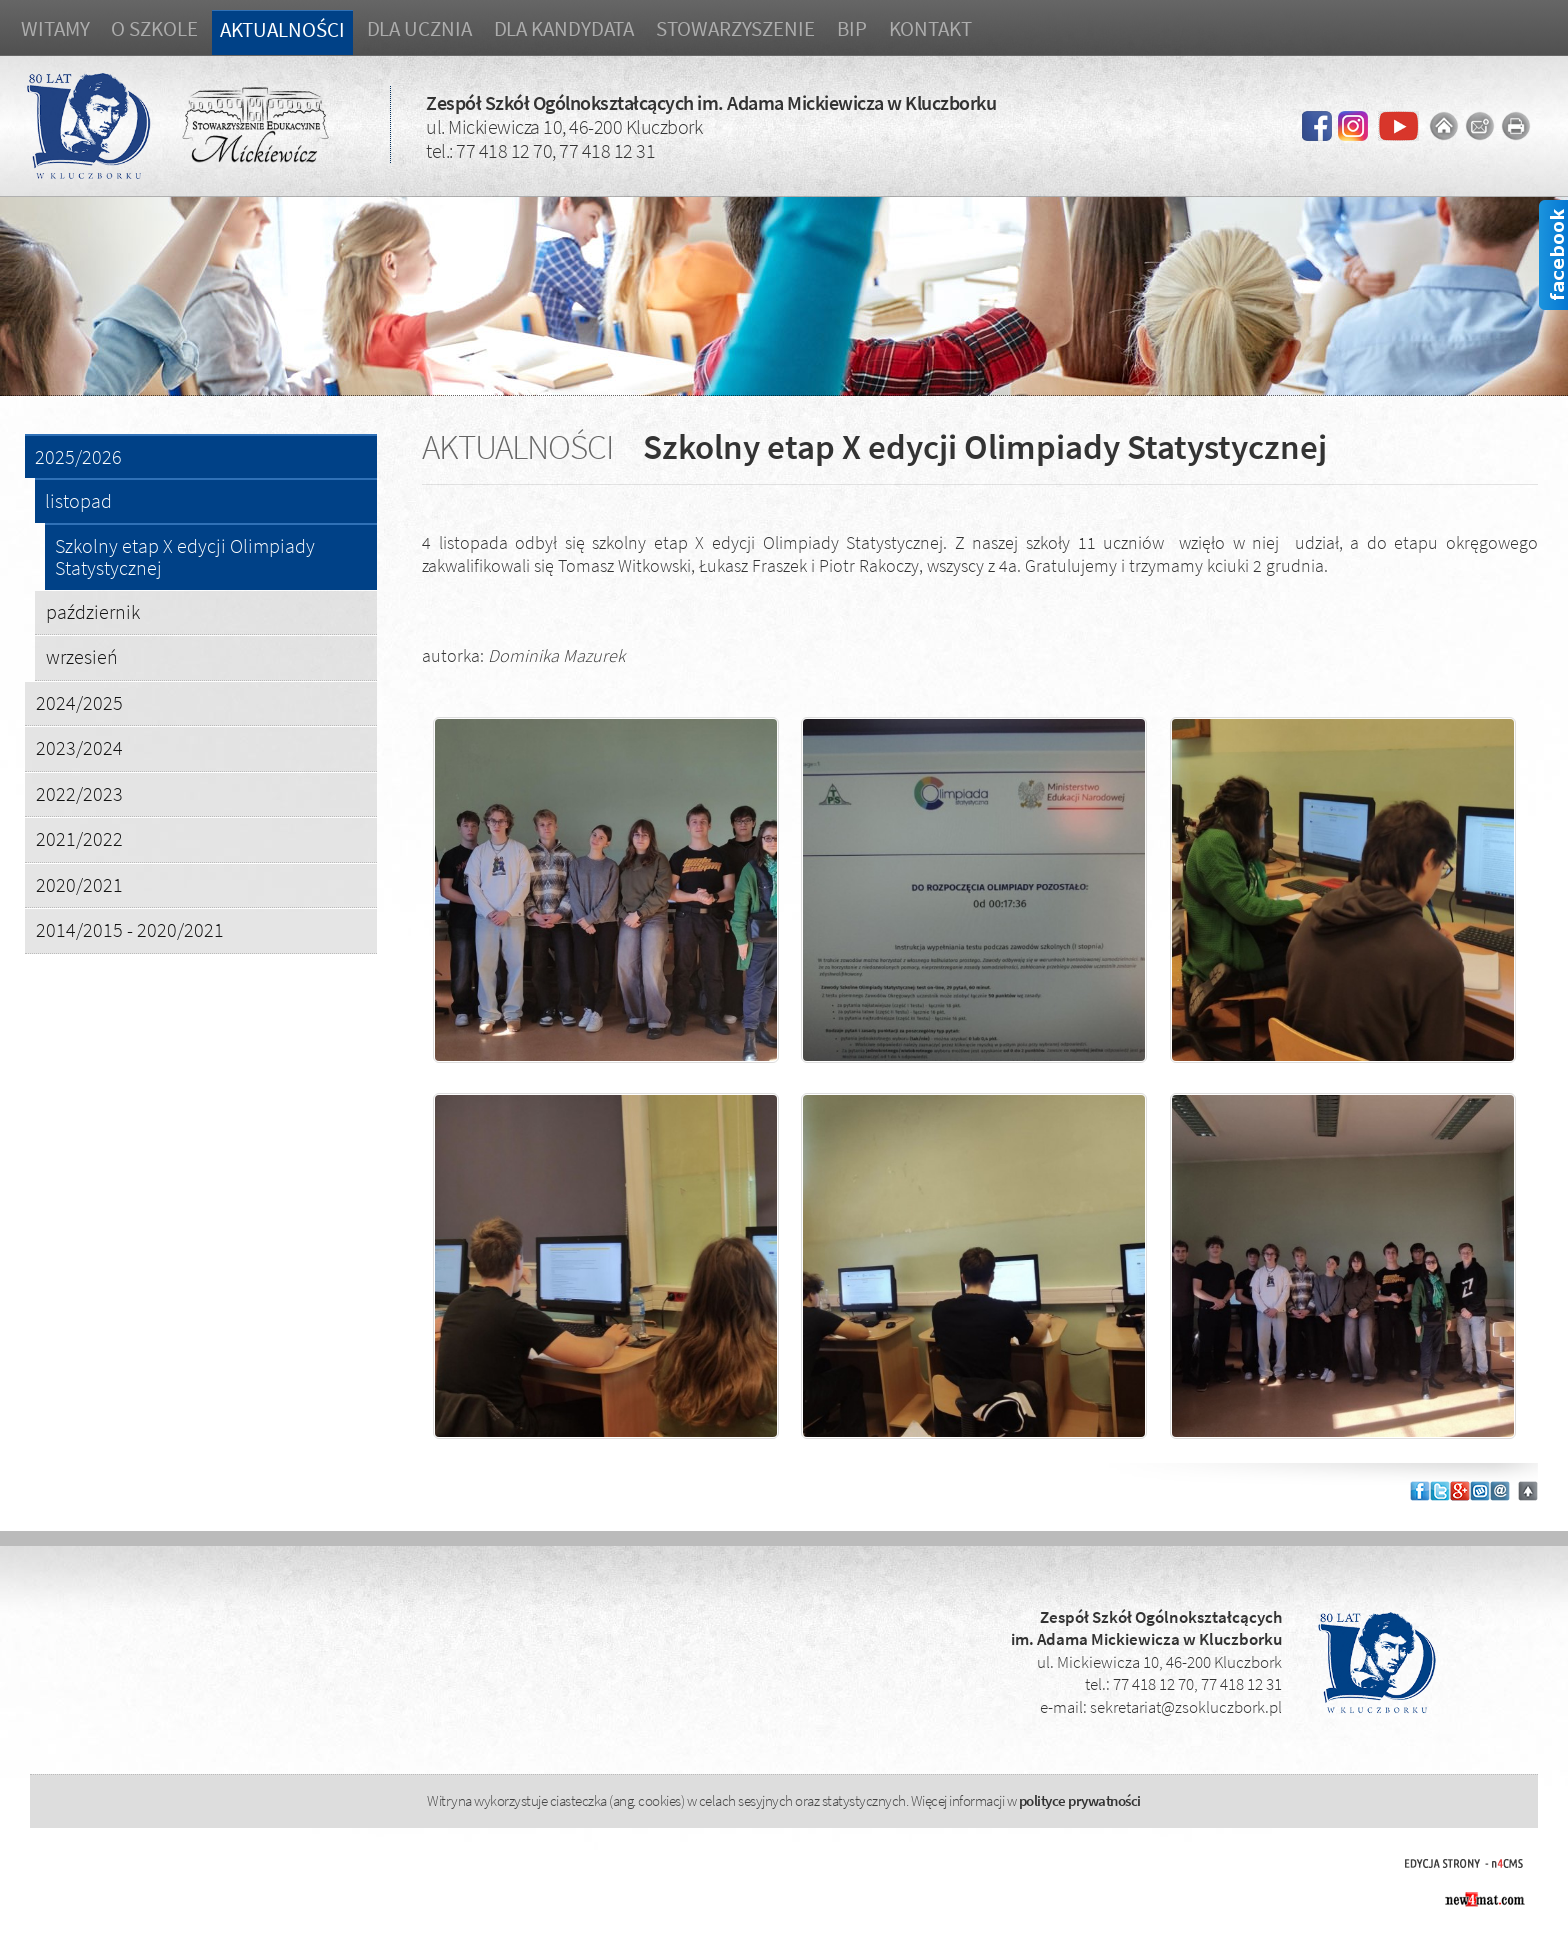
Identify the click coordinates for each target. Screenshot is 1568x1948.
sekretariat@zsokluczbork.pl (1186, 1707)
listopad (78, 501)
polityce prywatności (1080, 1800)
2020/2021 (79, 884)
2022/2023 (79, 793)
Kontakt (930, 28)
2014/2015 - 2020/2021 (130, 929)
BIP (852, 28)
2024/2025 (79, 702)
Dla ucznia (419, 28)
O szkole (154, 28)
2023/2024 (79, 747)
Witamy (55, 28)
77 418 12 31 (607, 150)
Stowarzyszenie (735, 28)
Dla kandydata (564, 28)
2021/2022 (79, 838)
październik (93, 611)
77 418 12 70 (504, 150)
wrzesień (82, 656)
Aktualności (282, 29)
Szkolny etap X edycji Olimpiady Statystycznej (185, 557)
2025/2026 (78, 457)
